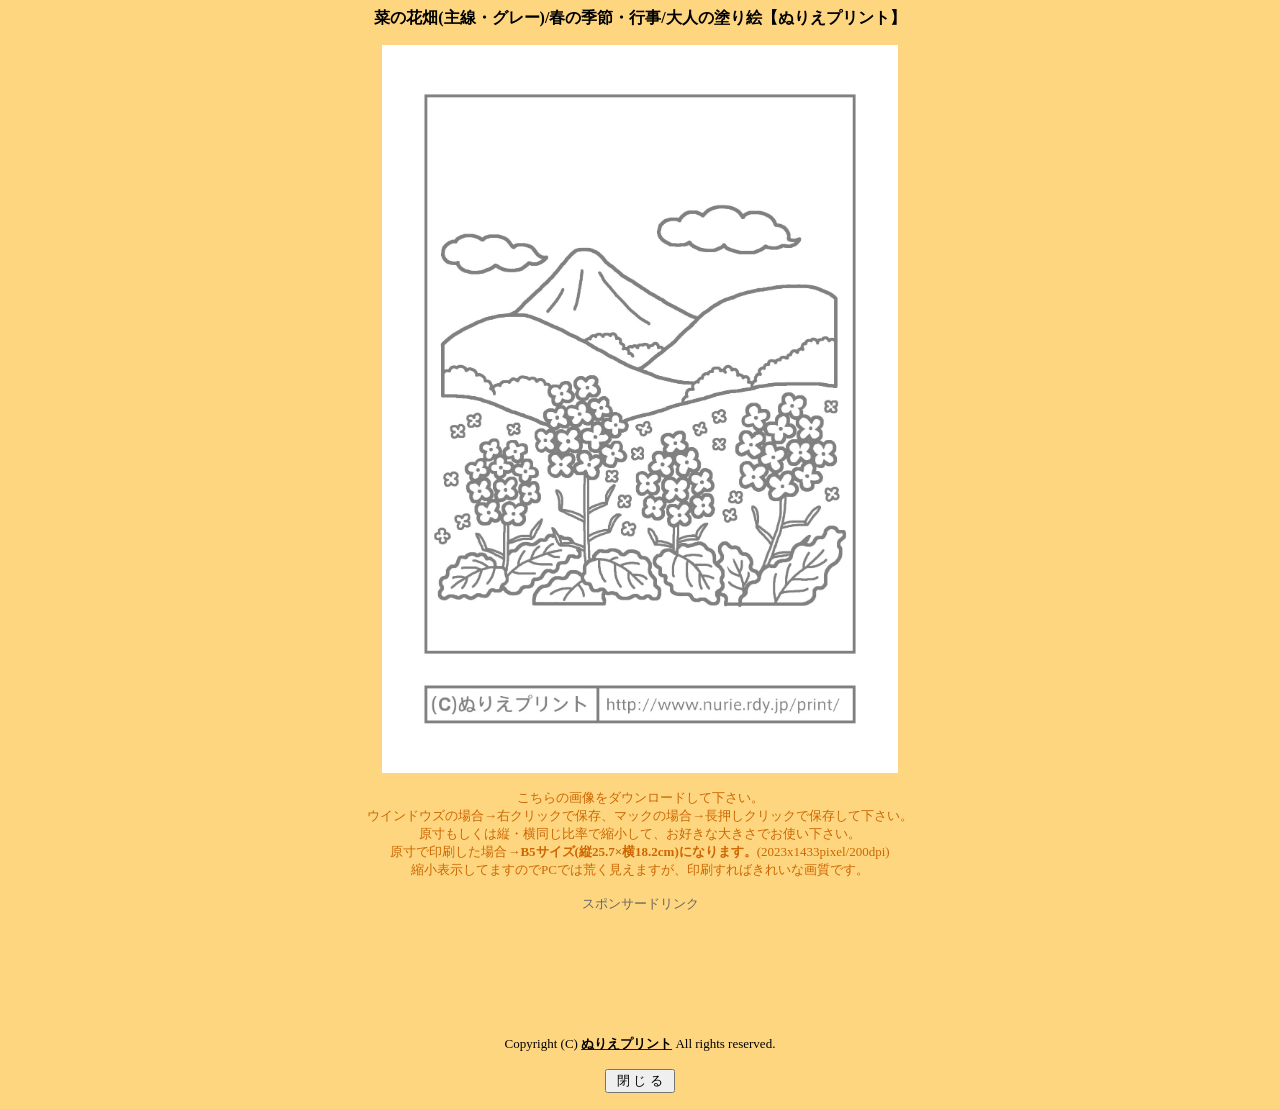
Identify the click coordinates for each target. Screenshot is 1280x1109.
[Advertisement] (640, 958)
